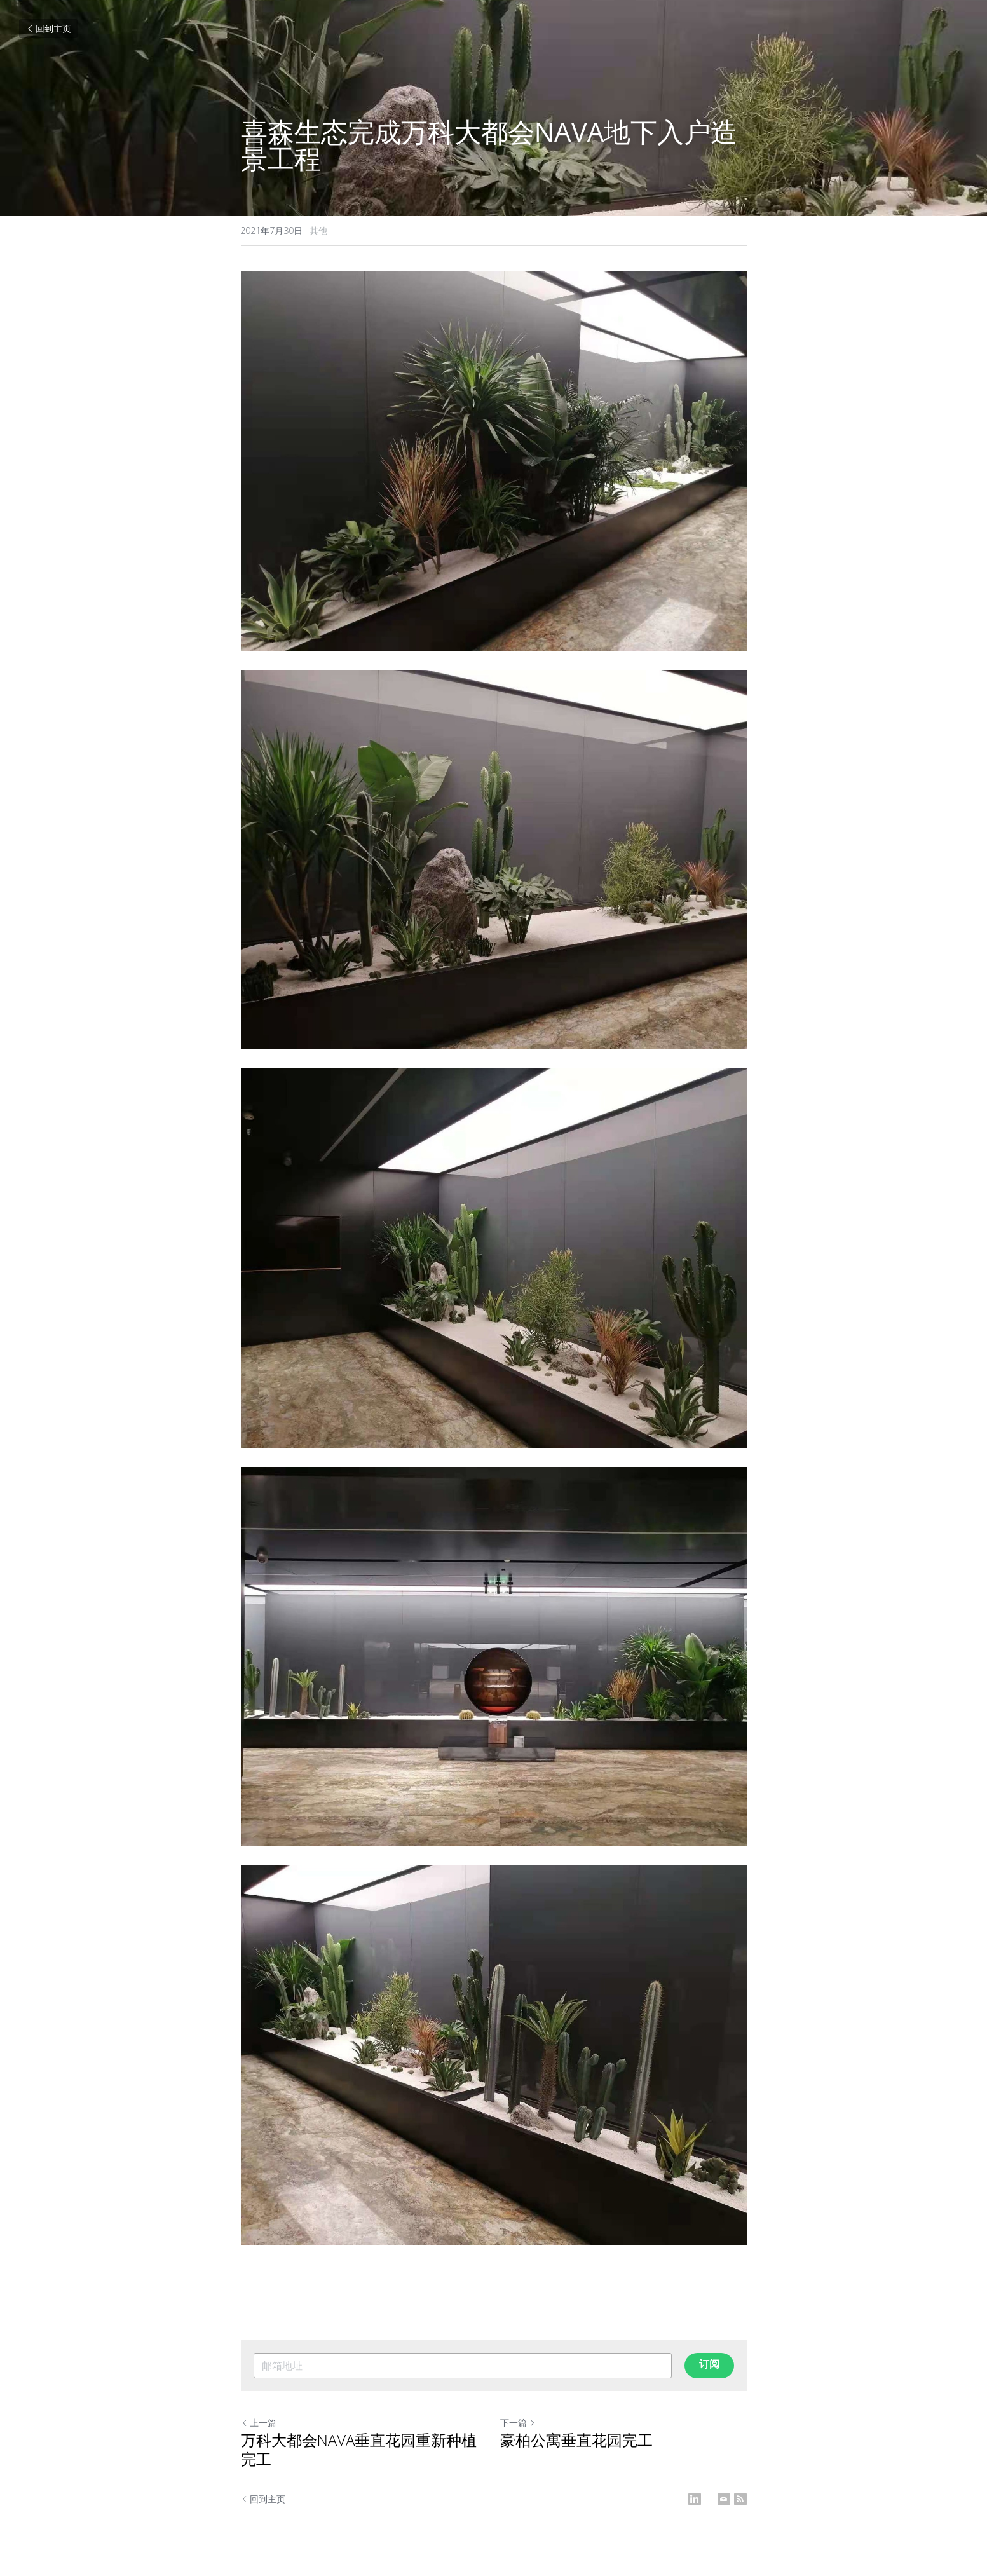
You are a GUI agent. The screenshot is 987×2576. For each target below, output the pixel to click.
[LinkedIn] (694, 2499)
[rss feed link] (740, 2499)
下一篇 (518, 2422)
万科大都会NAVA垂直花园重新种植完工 (359, 2449)
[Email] (724, 2499)
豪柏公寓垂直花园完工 (576, 2440)
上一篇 (258, 2422)
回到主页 (48, 28)
